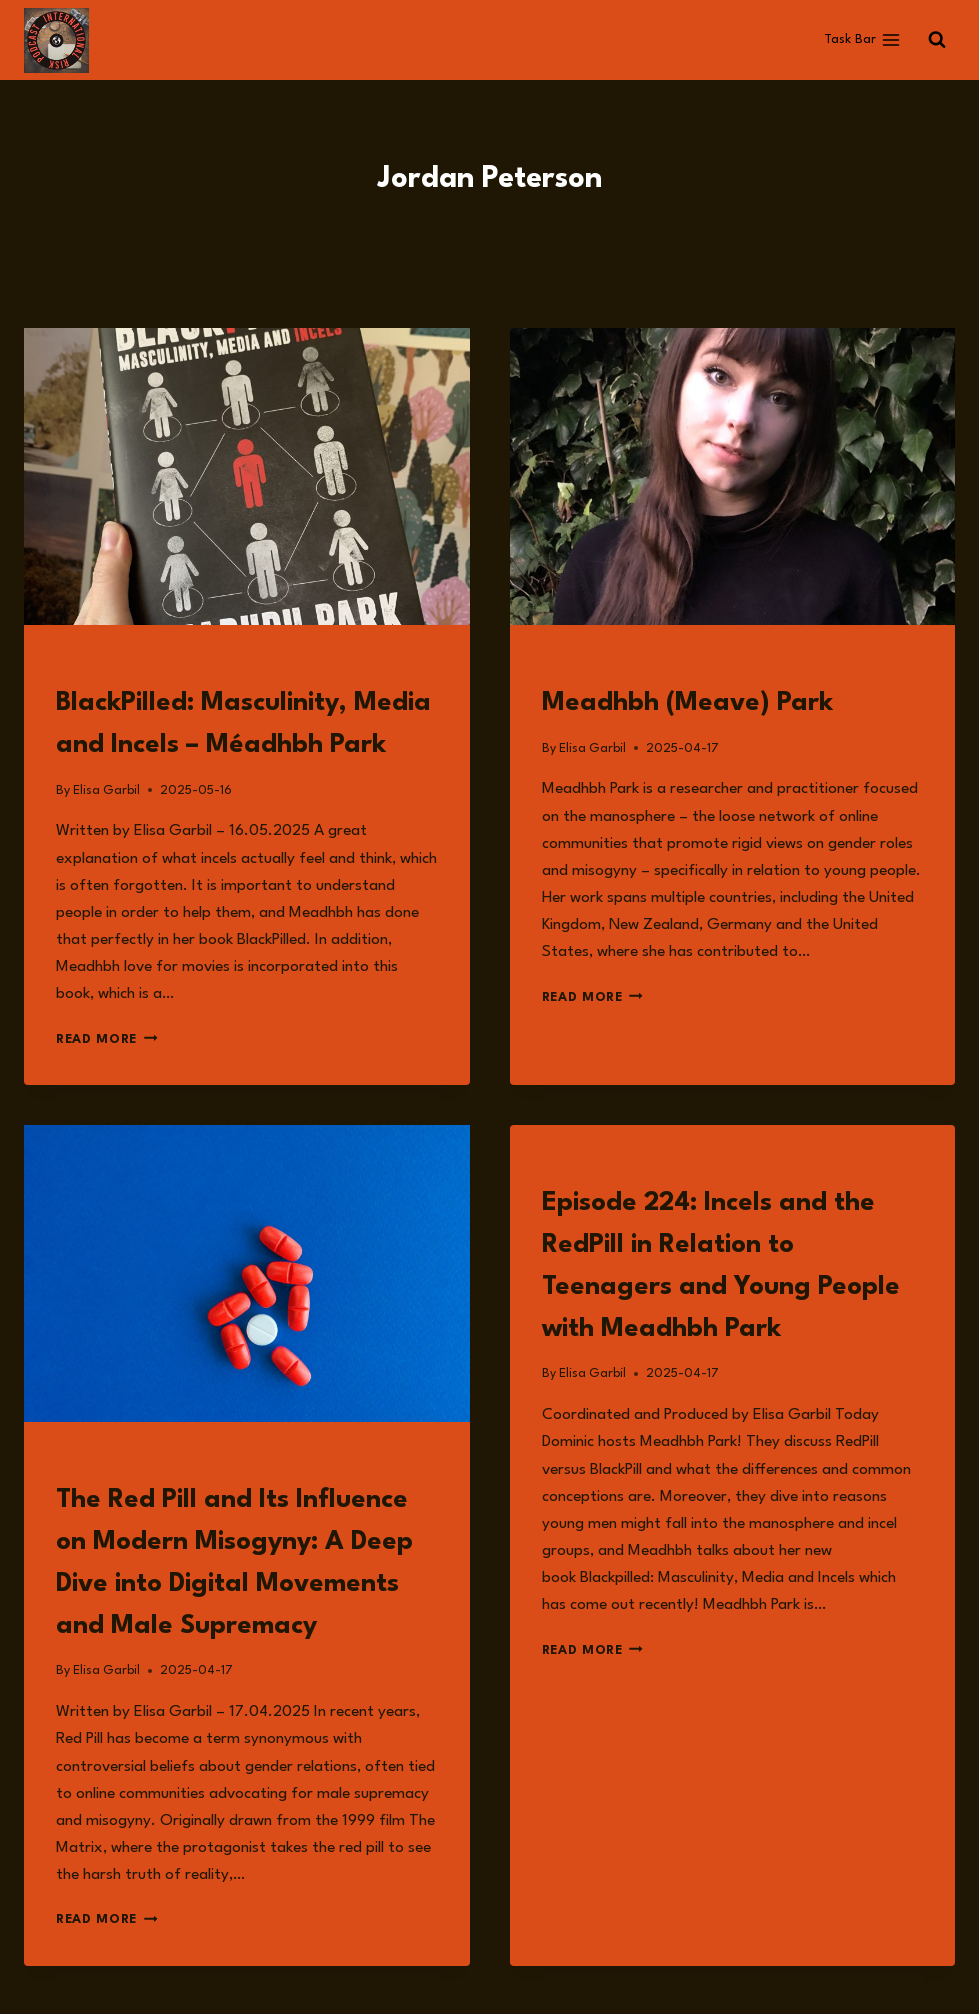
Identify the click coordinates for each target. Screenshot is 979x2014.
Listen (564, 1166)
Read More (107, 1039)
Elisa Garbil (106, 790)
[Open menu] (862, 40)
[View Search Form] (937, 40)
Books (77, 666)
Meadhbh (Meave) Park (687, 703)
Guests (566, 666)
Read (72, 1463)
